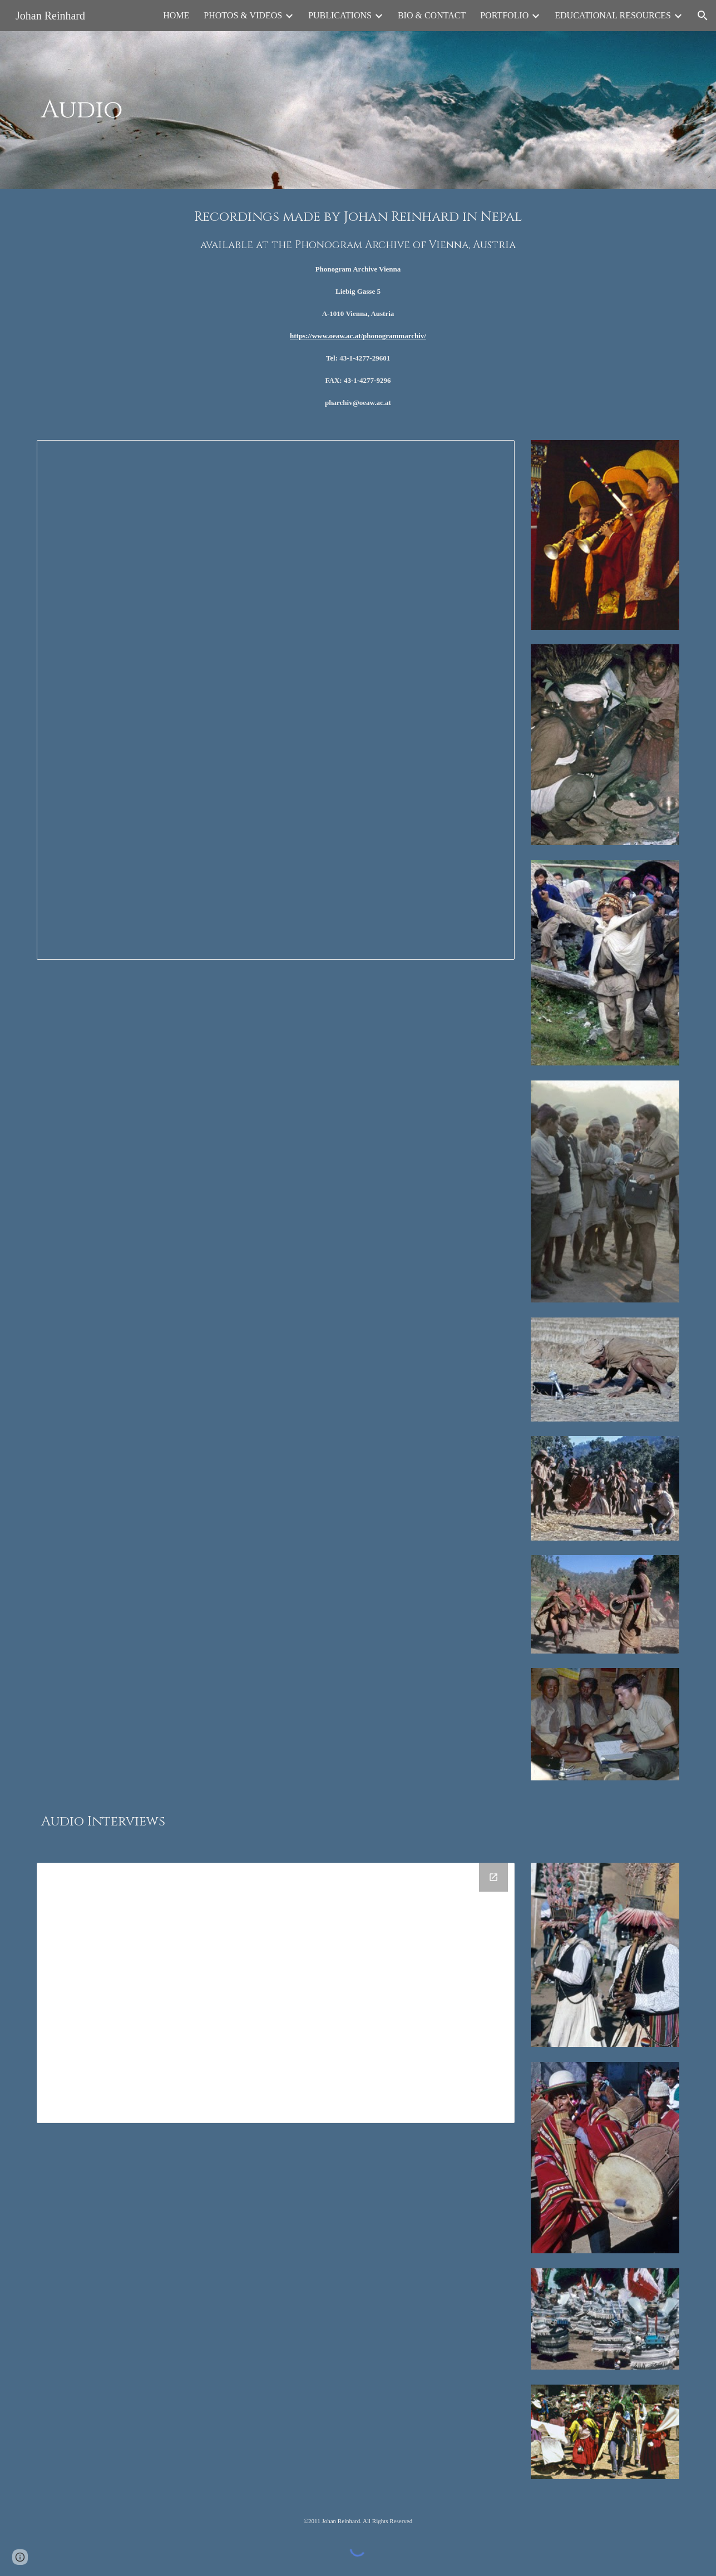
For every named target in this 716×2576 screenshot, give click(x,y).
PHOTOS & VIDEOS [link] (243, 15)
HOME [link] (176, 15)
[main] (248, 110)
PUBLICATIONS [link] (340, 15)
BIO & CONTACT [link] (432, 15)
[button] (702, 15)
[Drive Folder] (275, 1993)
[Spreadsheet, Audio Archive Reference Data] (275, 700)
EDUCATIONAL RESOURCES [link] (613, 15)
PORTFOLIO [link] (504, 15)
